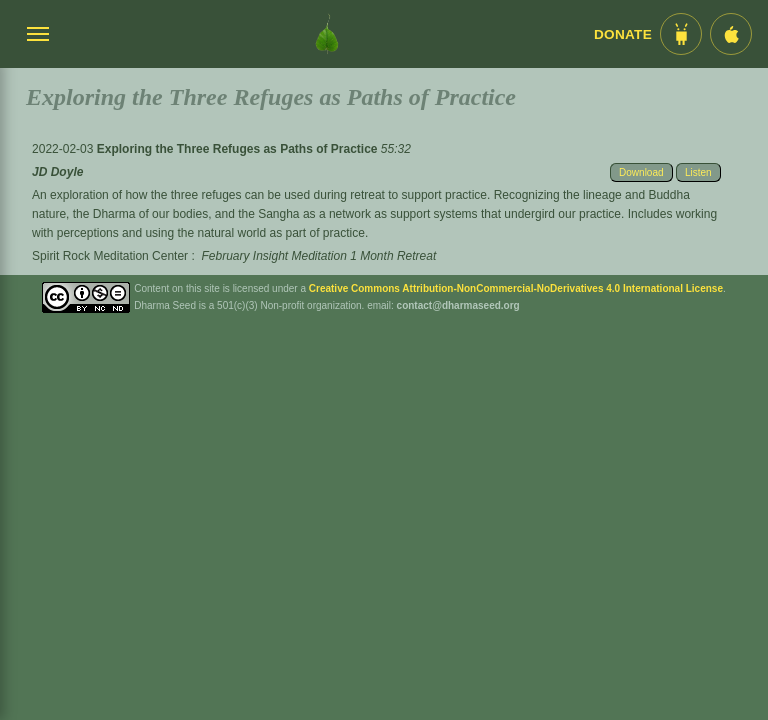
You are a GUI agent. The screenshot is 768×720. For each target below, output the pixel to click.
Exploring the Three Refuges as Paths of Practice (239, 149)
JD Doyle (57, 172)
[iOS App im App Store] (731, 34)
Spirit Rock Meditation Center (110, 256)
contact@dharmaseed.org (458, 305)
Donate (623, 34)
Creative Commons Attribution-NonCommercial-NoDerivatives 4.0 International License (516, 288)
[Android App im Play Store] (681, 34)
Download (641, 172)
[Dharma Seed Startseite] (327, 34)
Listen (698, 172)
